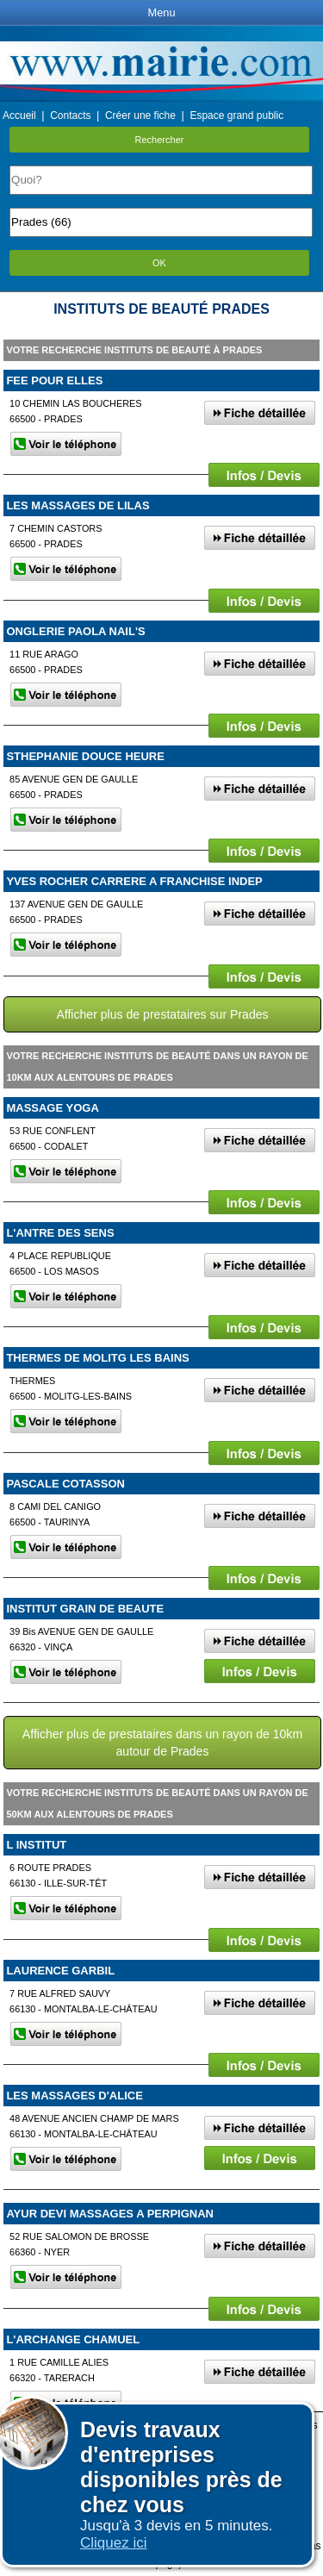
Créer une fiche (140, 115)
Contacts (70, 115)
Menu (161, 12)
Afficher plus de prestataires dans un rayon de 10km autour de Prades (162, 1742)
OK (159, 263)
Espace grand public (236, 115)
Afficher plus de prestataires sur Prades (162, 1014)
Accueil (19, 115)
